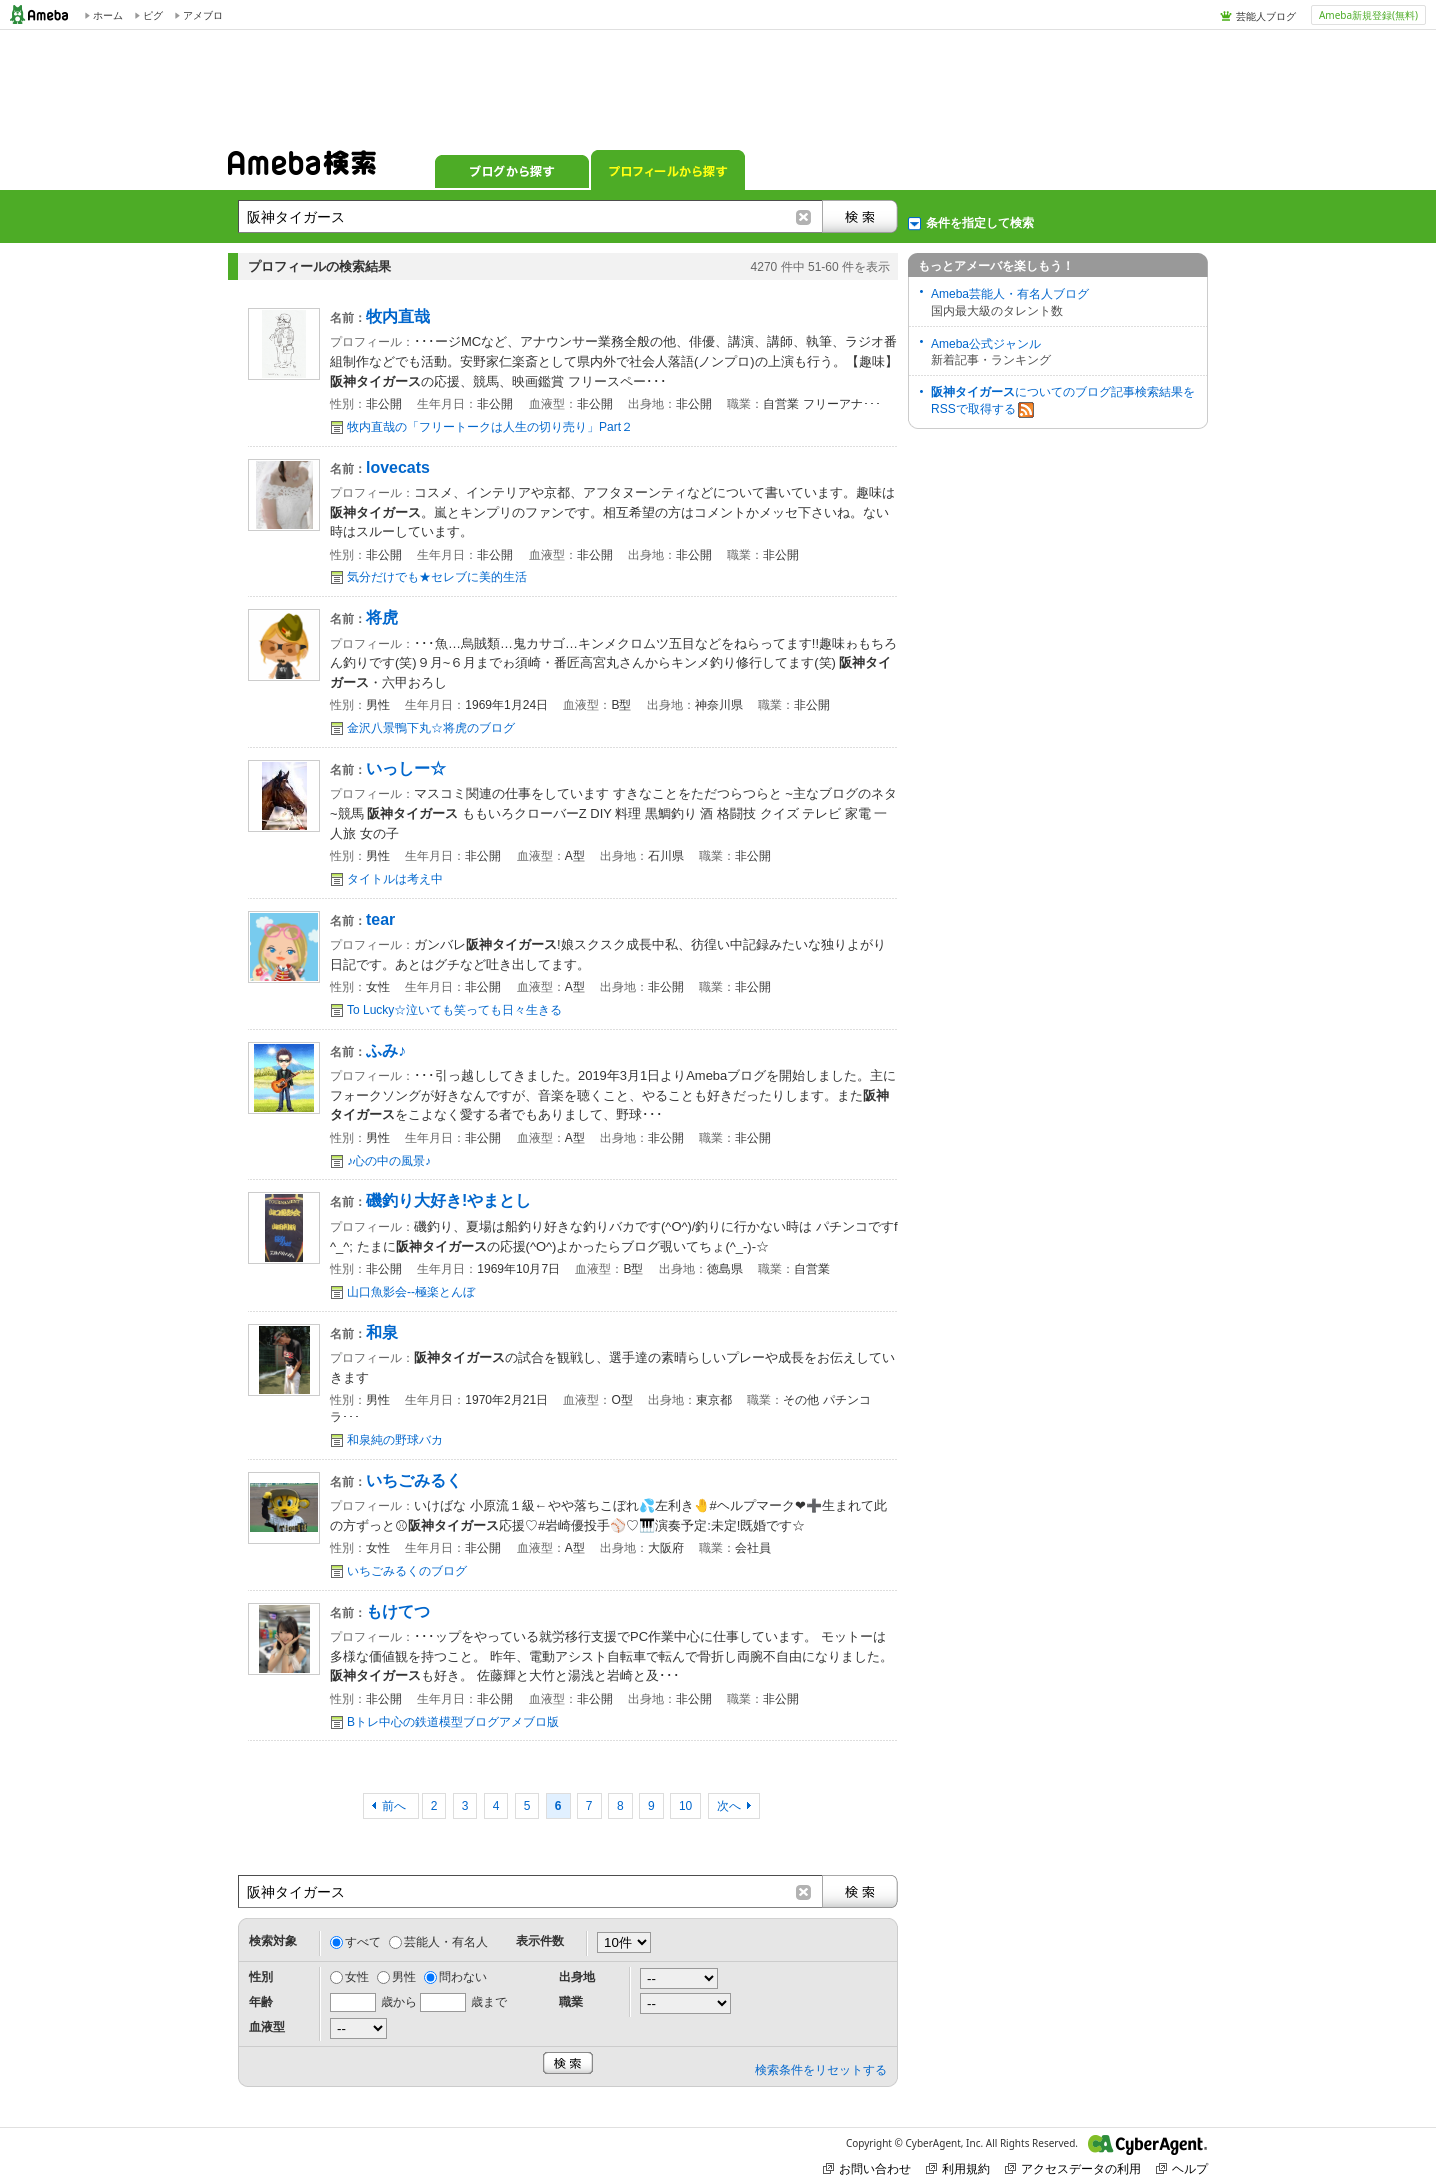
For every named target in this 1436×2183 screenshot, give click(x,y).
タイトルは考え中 (395, 879)
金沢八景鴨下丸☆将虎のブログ (431, 728)
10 (685, 1806)
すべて (363, 1942)
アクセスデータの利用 (1073, 2168)
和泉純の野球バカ (395, 1440)
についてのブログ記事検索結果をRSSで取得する (1063, 401)
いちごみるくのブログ (407, 1571)
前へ (395, 1806)
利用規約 (958, 2168)
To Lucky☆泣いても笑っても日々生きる (454, 1010)
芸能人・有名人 (446, 1942)
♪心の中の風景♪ (389, 1161)
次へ (729, 1806)
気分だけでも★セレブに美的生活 (437, 577)
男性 (404, 1977)
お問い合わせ (867, 2168)
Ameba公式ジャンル (986, 344)
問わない (463, 1977)
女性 (357, 1977)
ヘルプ (1182, 2168)
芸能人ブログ (1266, 16)
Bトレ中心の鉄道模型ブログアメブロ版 (453, 1722)
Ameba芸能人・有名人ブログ (1010, 294)
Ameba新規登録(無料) (1368, 15)
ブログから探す (512, 170)
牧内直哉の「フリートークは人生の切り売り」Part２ (490, 427)
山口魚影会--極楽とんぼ (411, 1292)
